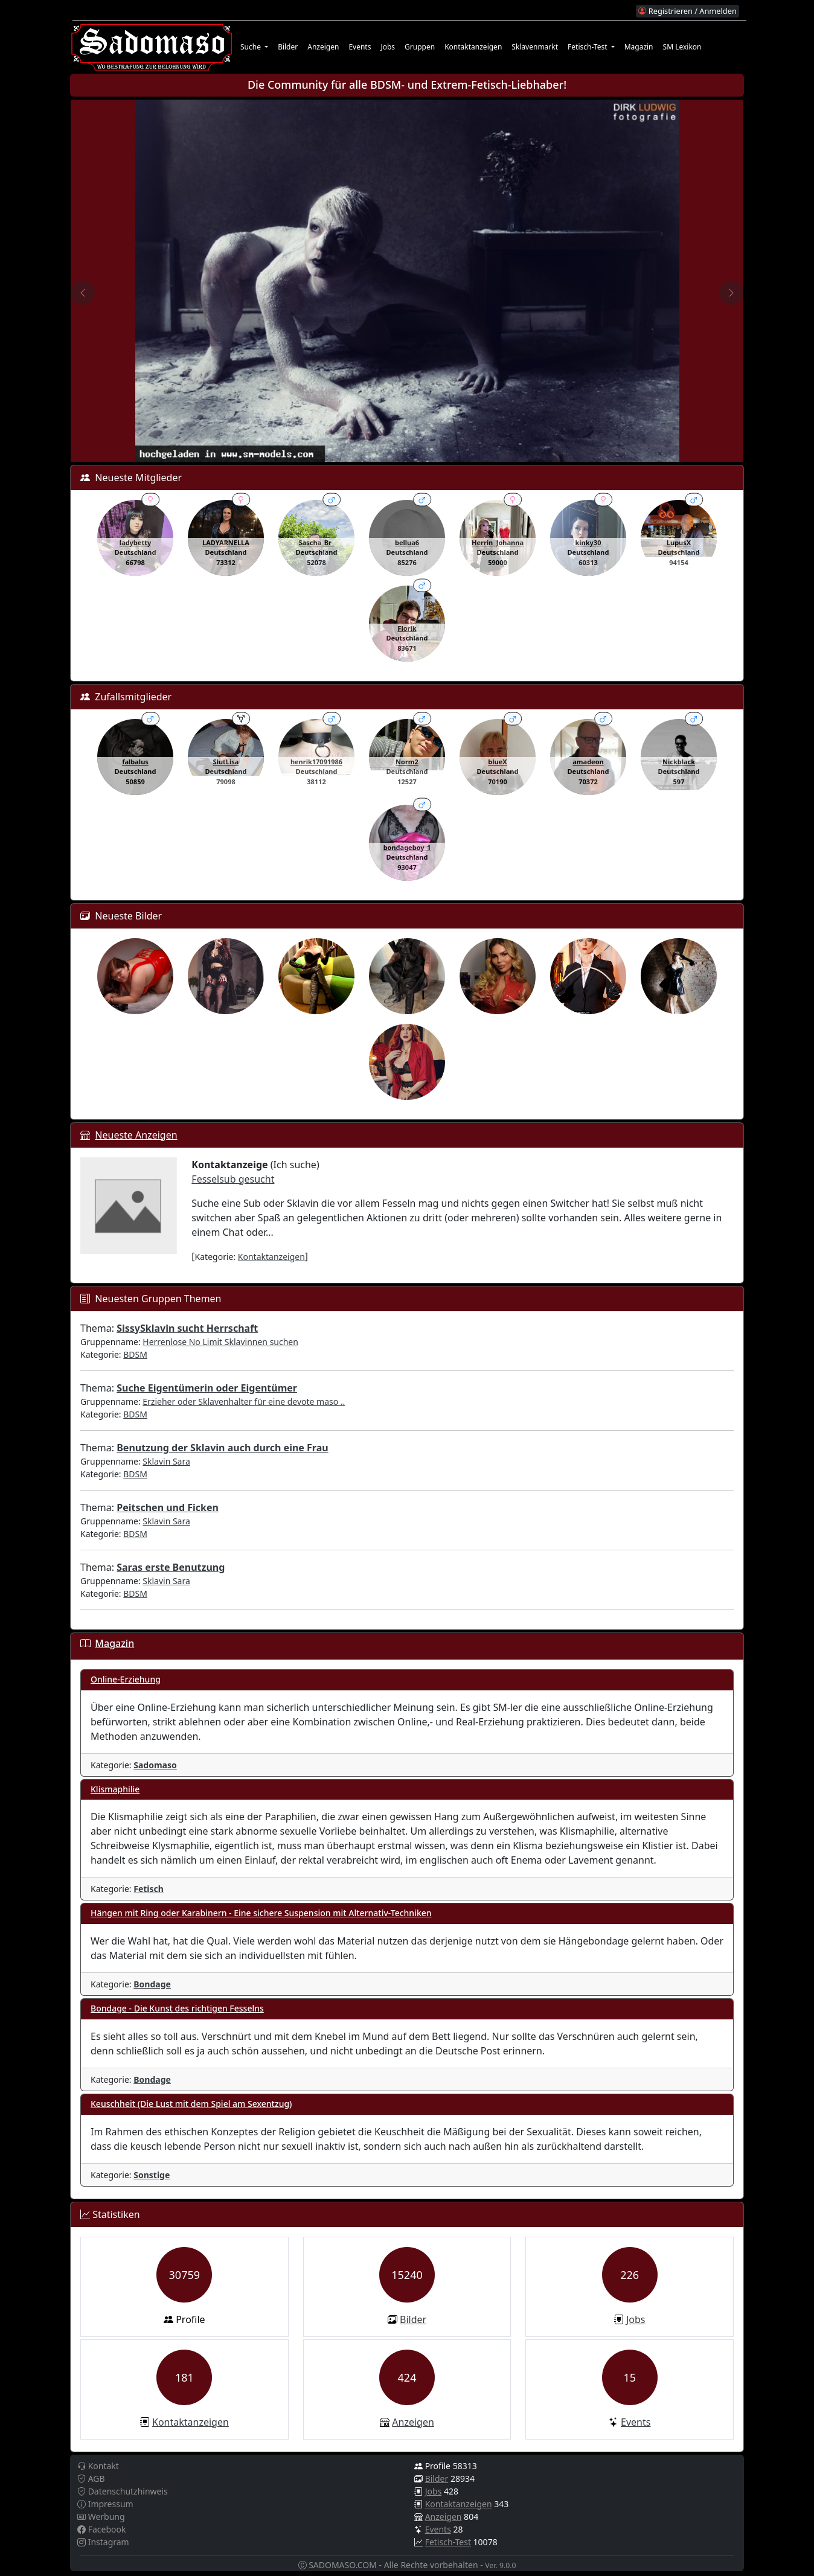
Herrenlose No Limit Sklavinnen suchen (220, 1341)
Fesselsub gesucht (232, 1179)
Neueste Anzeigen (136, 1135)
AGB (91, 2478)
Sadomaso (155, 1765)
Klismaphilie (115, 1789)
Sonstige (151, 2175)
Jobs (387, 47)
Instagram (103, 2542)
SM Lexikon (682, 47)
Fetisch (148, 1888)
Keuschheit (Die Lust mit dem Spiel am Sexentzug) (191, 2103)
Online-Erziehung (126, 1679)
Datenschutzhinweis (122, 2491)
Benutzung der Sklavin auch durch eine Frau (222, 1447)
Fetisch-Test (448, 2542)
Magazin (638, 47)
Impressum (105, 2504)
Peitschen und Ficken (168, 1507)
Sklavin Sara (166, 1461)
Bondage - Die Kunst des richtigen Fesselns (177, 2008)
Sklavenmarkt (534, 47)
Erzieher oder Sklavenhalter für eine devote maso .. (244, 1401)
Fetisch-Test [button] (588, 47)
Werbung (101, 2516)
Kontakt (98, 2466)
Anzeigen (323, 47)
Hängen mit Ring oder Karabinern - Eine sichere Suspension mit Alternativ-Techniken (261, 1913)
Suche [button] (251, 47)
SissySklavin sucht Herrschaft (187, 1328)
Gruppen (420, 47)
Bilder (288, 47)
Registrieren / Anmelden (687, 10)
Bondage (152, 1984)
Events (359, 47)
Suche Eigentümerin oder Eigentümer (207, 1388)
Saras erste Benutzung (171, 1567)
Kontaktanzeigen (473, 47)
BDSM (135, 1354)
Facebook (101, 2529)
